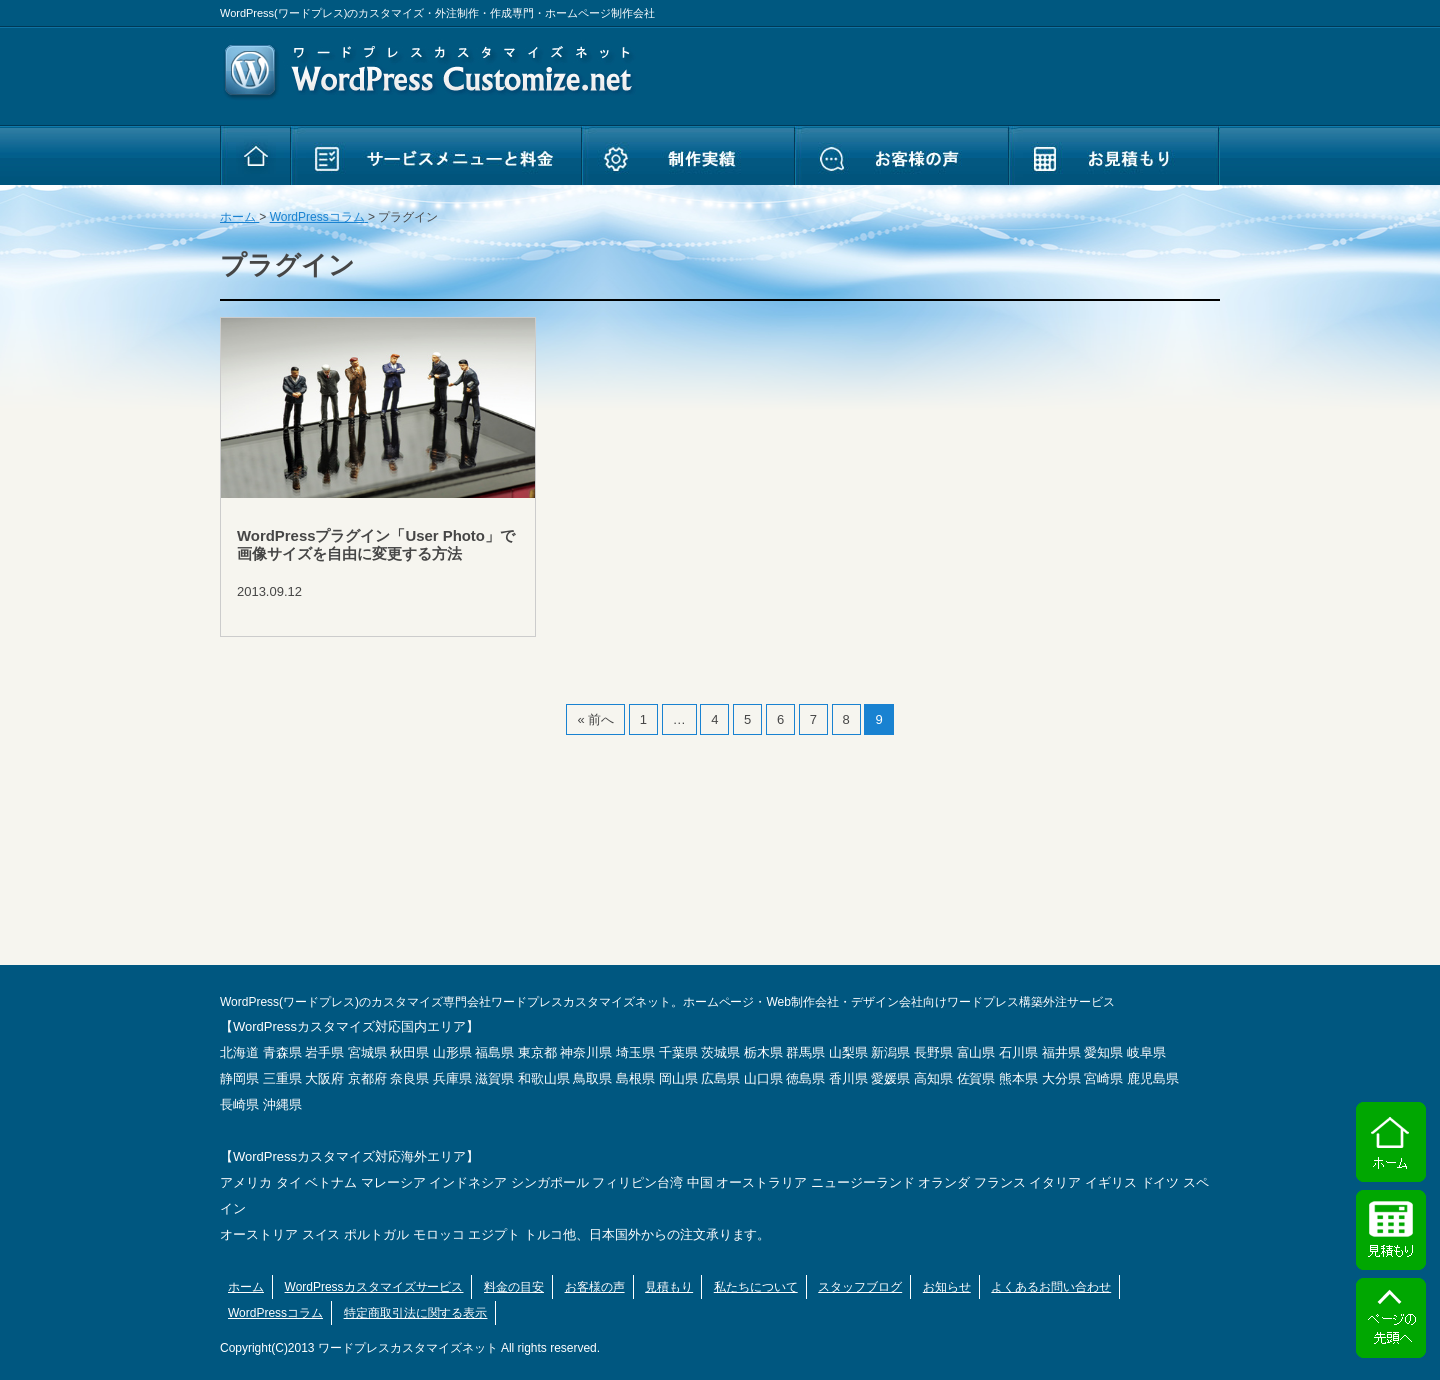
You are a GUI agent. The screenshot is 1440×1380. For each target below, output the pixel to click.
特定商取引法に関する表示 (416, 1313)
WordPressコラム (275, 1313)
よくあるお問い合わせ (1051, 1287)
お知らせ (947, 1287)
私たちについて (756, 1287)
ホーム (246, 1287)
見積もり (669, 1287)
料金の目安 (514, 1287)
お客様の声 (595, 1287)
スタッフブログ (860, 1287)
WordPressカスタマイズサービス (374, 1287)
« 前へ (595, 719)
